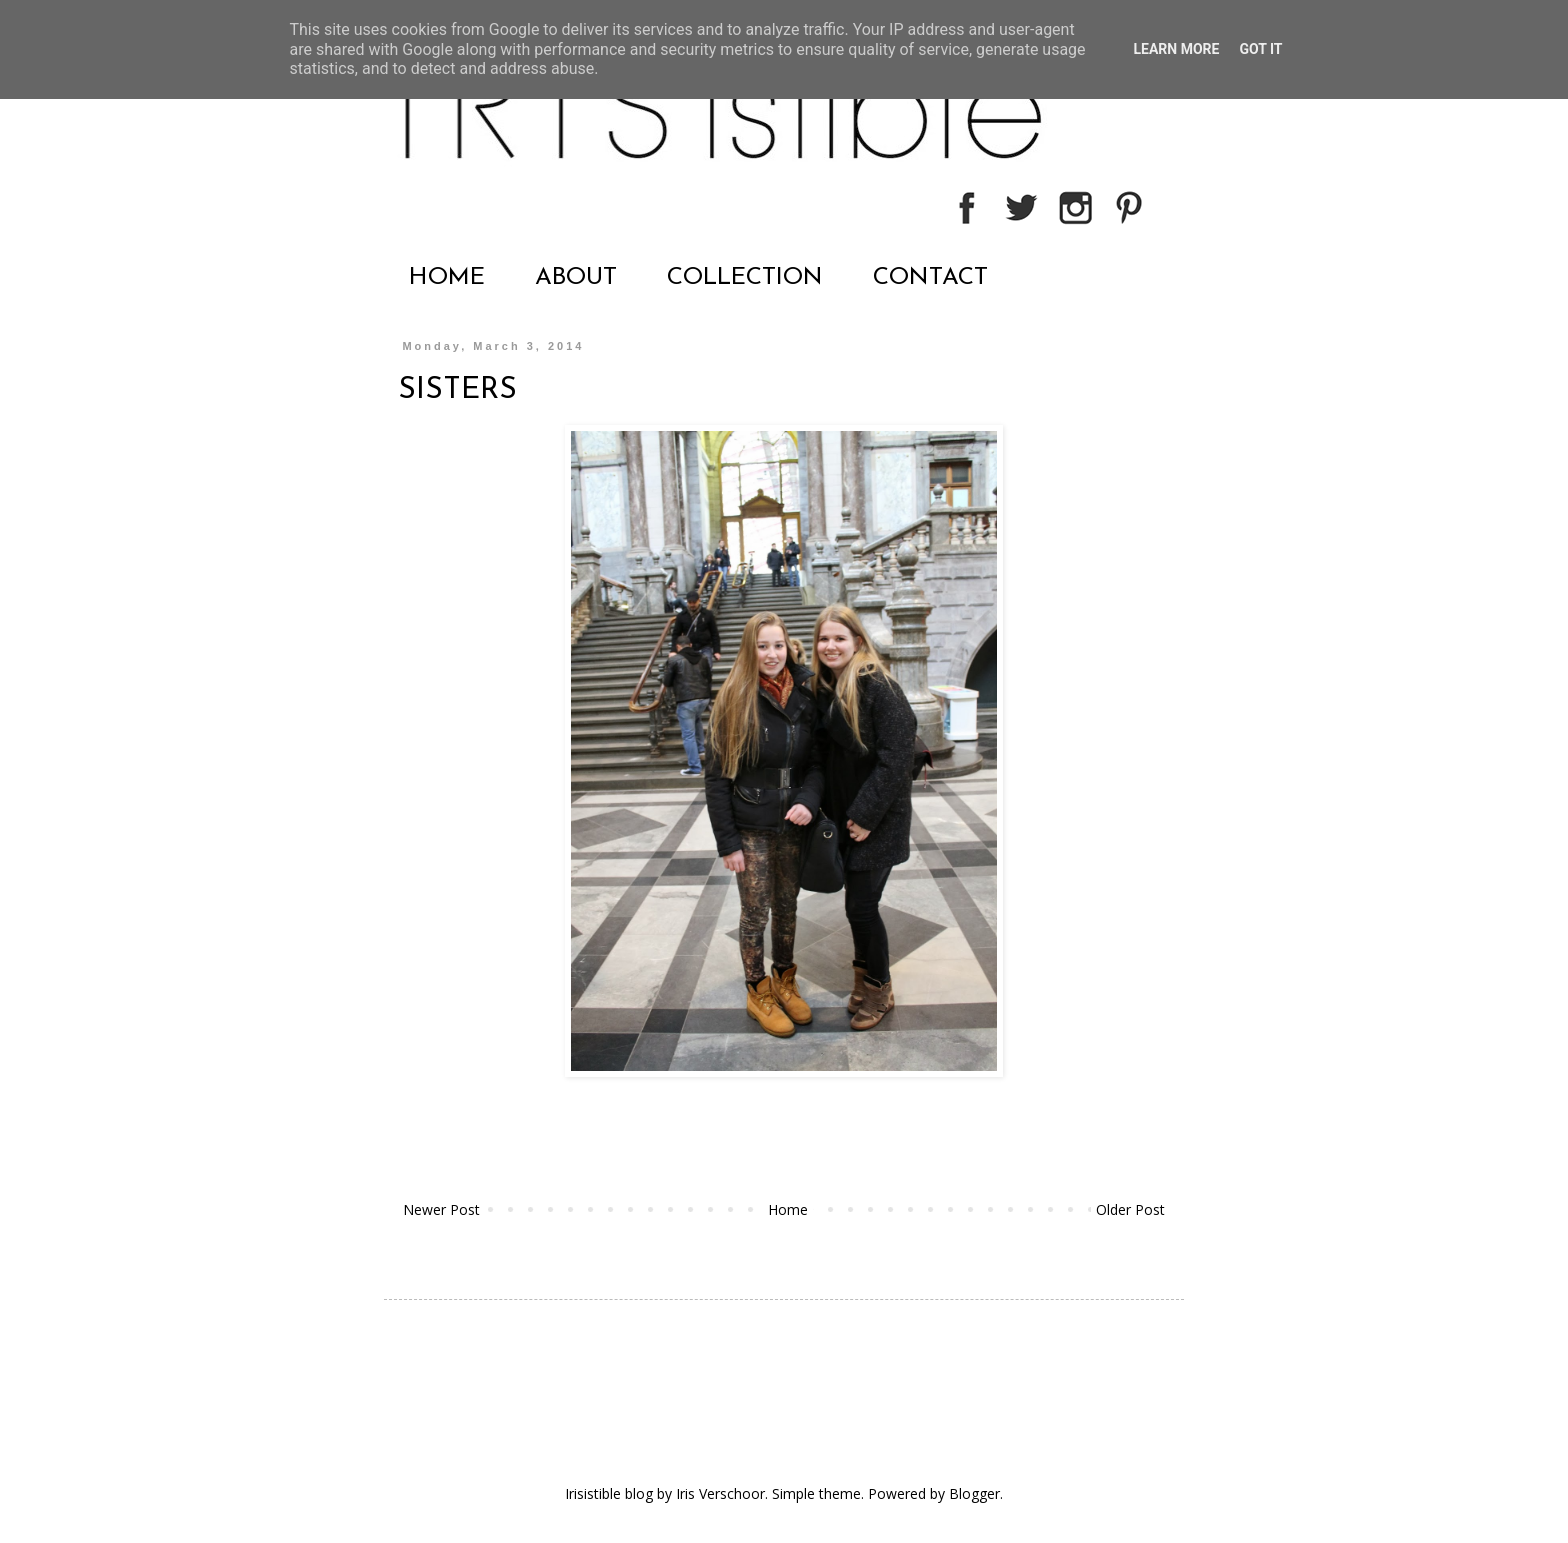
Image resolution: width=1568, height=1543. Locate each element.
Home (788, 1209)
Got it (1260, 49)
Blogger (974, 1493)
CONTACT (930, 278)
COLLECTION (745, 278)
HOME (447, 278)
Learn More (1176, 49)
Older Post (1130, 1209)
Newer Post (441, 1209)
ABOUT (576, 278)
